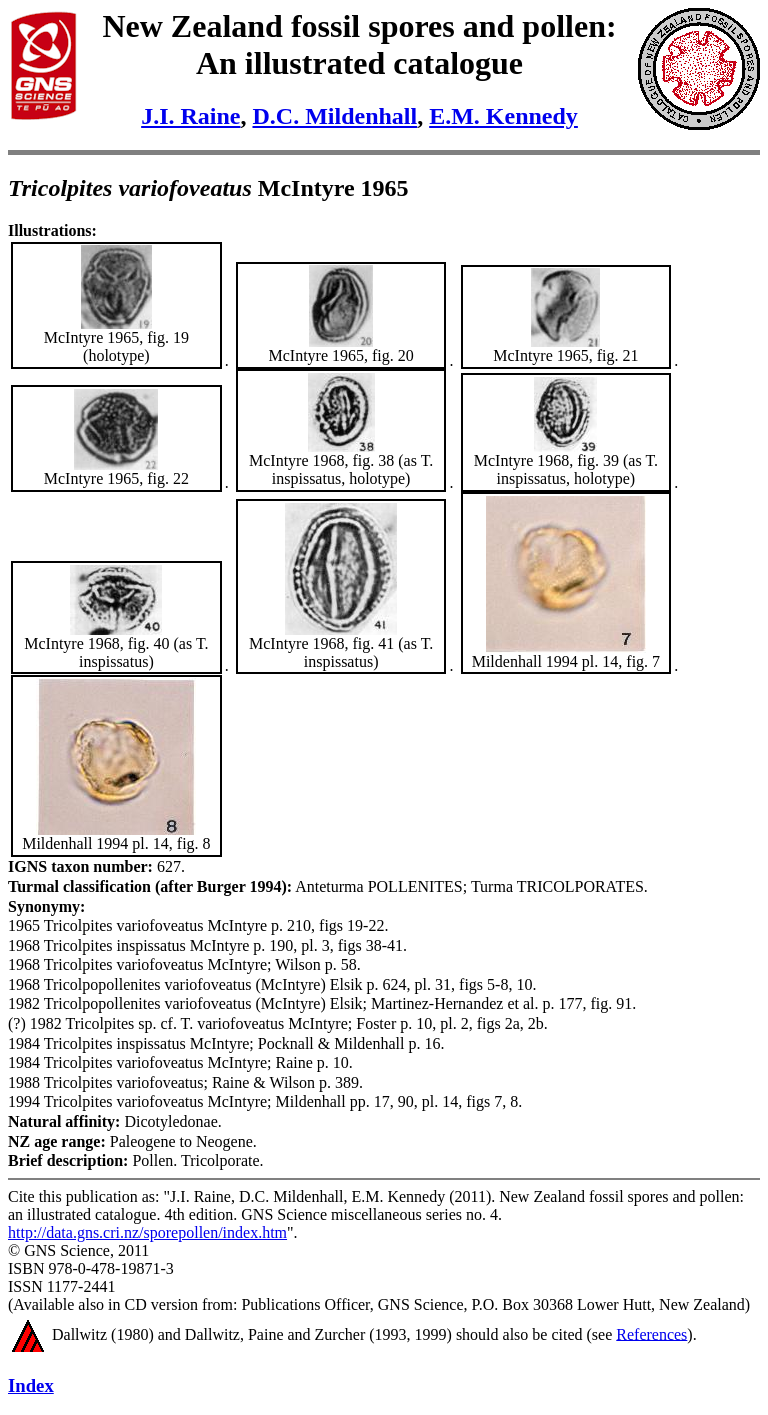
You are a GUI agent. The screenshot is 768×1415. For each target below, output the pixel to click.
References (651, 1333)
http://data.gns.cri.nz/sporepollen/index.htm (147, 1232)
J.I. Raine (190, 116)
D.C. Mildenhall (334, 116)
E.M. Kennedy (503, 116)
